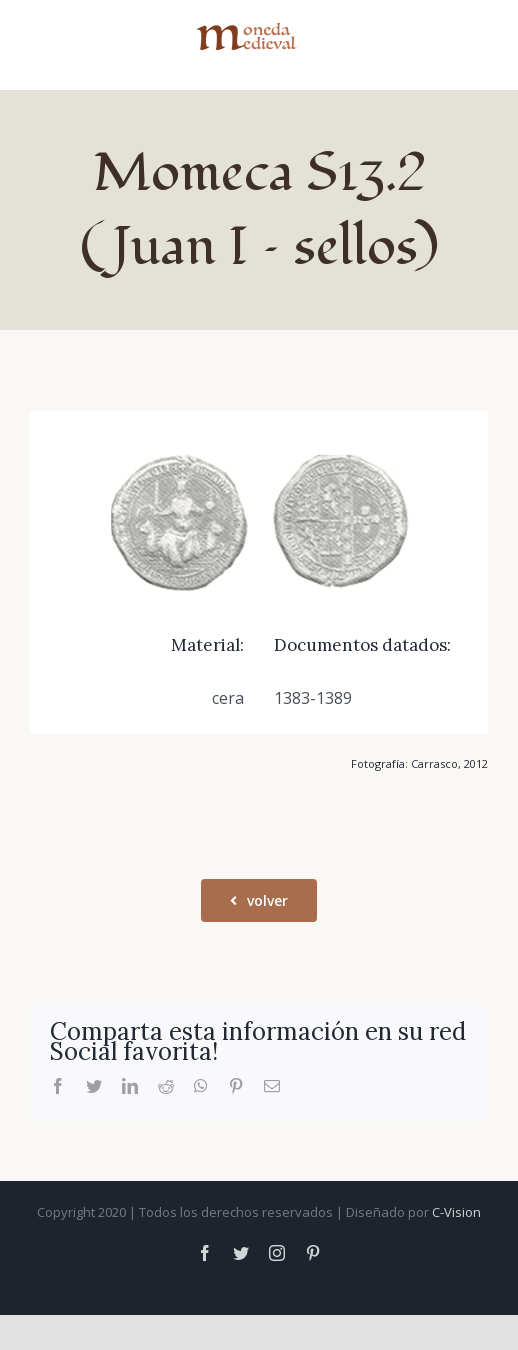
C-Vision (456, 1212)
